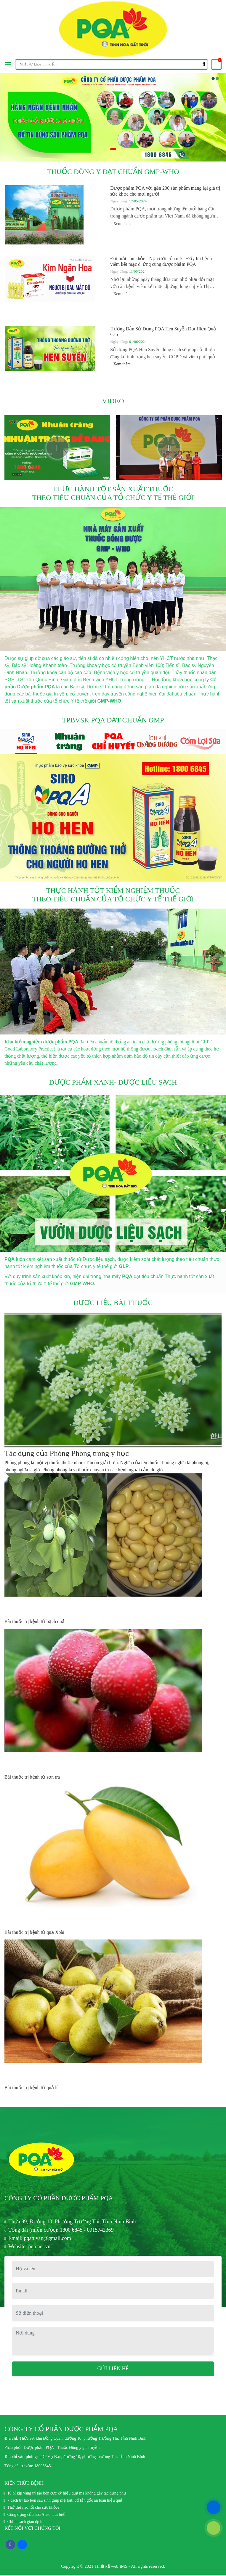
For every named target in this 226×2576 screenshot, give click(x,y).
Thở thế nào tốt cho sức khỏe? (33, 2509)
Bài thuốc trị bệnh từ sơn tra (32, 1776)
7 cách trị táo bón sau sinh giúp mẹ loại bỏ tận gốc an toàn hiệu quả (64, 2502)
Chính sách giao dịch (24, 2523)
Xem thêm (125, 224)
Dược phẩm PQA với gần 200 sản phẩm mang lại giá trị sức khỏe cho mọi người (165, 191)
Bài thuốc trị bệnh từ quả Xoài (34, 1932)
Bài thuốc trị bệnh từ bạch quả (34, 1621)
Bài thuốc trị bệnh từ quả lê (31, 2087)
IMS (124, 2567)
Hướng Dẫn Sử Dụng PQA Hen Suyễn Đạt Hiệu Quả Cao (163, 331)
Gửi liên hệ (113, 2370)
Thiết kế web (106, 2567)
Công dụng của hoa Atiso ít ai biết (36, 2516)
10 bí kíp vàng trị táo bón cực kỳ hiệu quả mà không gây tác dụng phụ (66, 2494)
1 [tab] (113, 151)
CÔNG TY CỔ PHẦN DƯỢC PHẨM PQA (66, 2199)
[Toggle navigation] (8, 64)
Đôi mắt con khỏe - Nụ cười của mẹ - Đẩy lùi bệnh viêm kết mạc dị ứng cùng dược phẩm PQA (161, 261)
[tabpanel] (113, 117)
